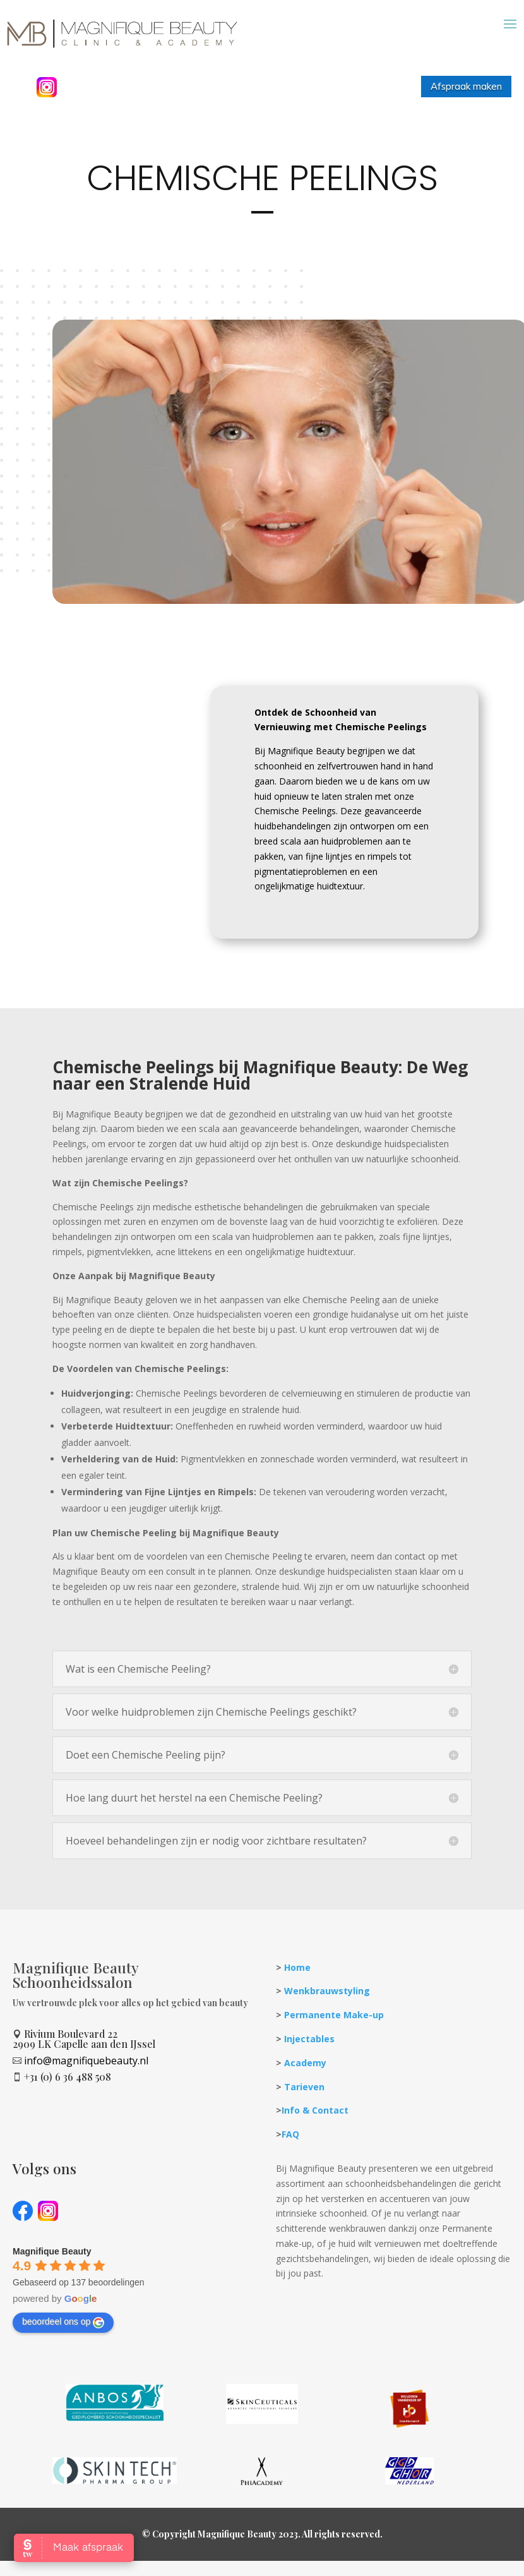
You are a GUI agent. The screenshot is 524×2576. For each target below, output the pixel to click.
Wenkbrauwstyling (327, 2023)
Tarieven (304, 2118)
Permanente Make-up (334, 2047)
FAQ (290, 2166)
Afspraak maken (466, 86)
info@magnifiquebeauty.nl (86, 2093)
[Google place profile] (52, 2283)
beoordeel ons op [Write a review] (63, 2354)
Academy (305, 2095)
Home (297, 2000)
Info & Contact (315, 2142)
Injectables (309, 2071)
